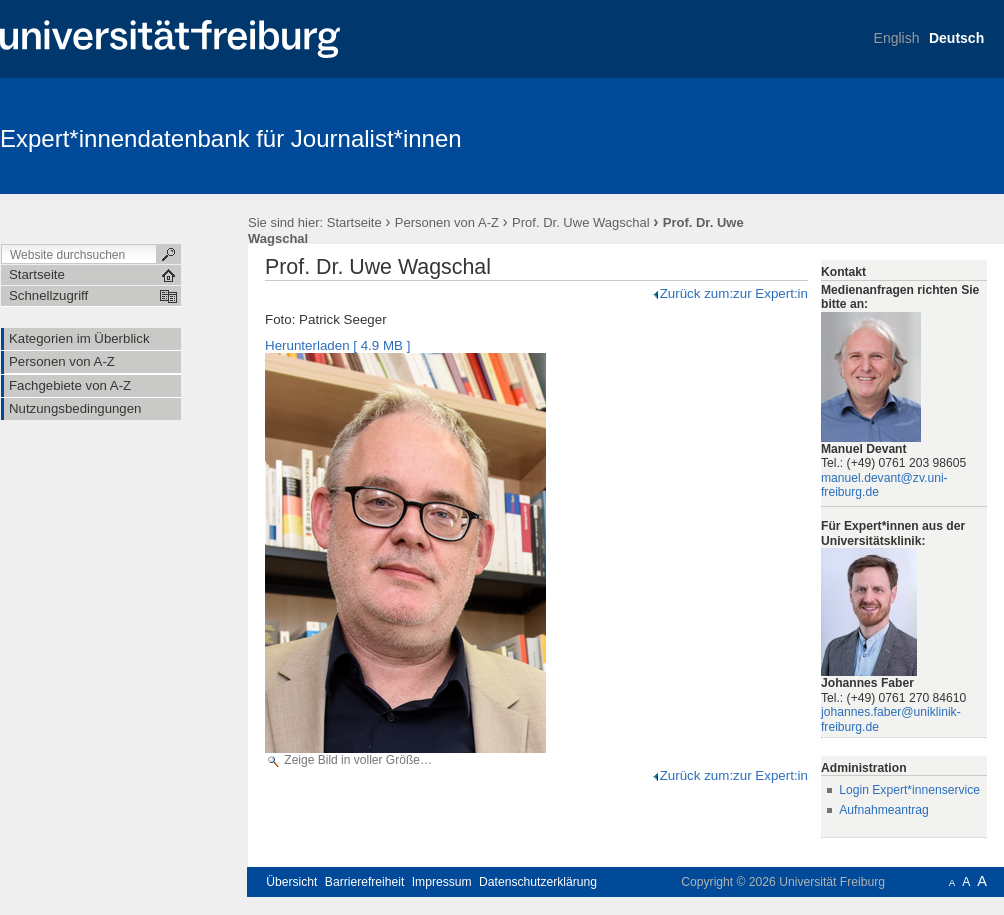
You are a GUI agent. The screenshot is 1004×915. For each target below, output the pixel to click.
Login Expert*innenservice (909, 790)
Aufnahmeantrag (884, 810)
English (897, 38)
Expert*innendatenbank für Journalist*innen (231, 138)
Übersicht (291, 882)
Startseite (354, 222)
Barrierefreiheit (365, 882)
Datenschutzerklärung (538, 882)
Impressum (442, 882)
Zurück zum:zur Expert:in (729, 293)
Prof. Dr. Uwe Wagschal (581, 222)
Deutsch (956, 38)
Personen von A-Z (447, 222)
